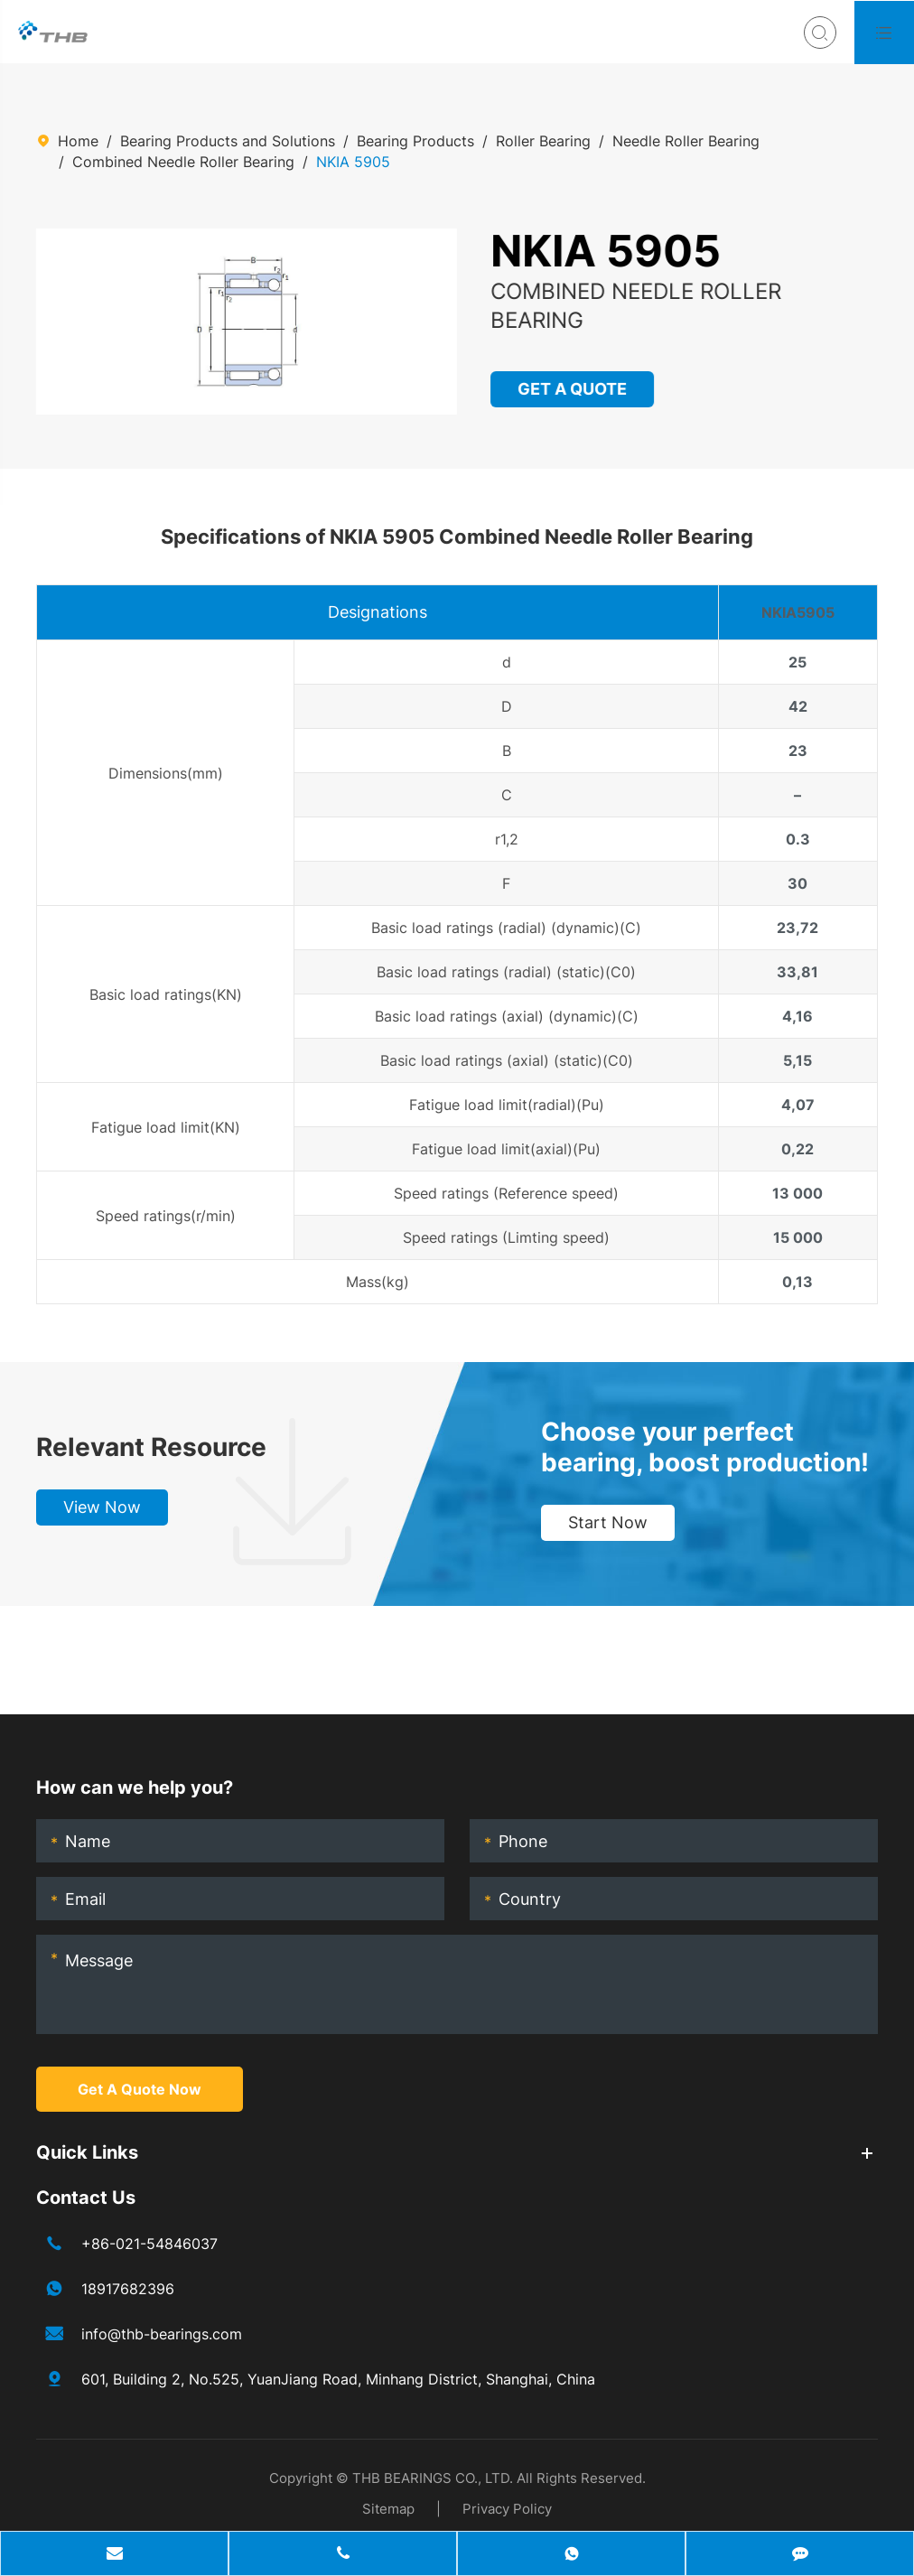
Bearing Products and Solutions (227, 141)
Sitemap (388, 2508)
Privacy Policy (507, 2508)
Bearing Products (415, 141)
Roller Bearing (543, 141)
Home (78, 141)
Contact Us (85, 2197)
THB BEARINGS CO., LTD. (432, 2478)
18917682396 (127, 2289)
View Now (102, 1507)
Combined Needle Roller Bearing (183, 162)
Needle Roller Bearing (686, 141)
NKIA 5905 (353, 162)
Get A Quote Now (139, 2089)
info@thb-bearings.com (161, 2334)
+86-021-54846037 (149, 2244)
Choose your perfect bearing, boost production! (705, 1447)
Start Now (608, 1522)
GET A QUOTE (573, 388)
